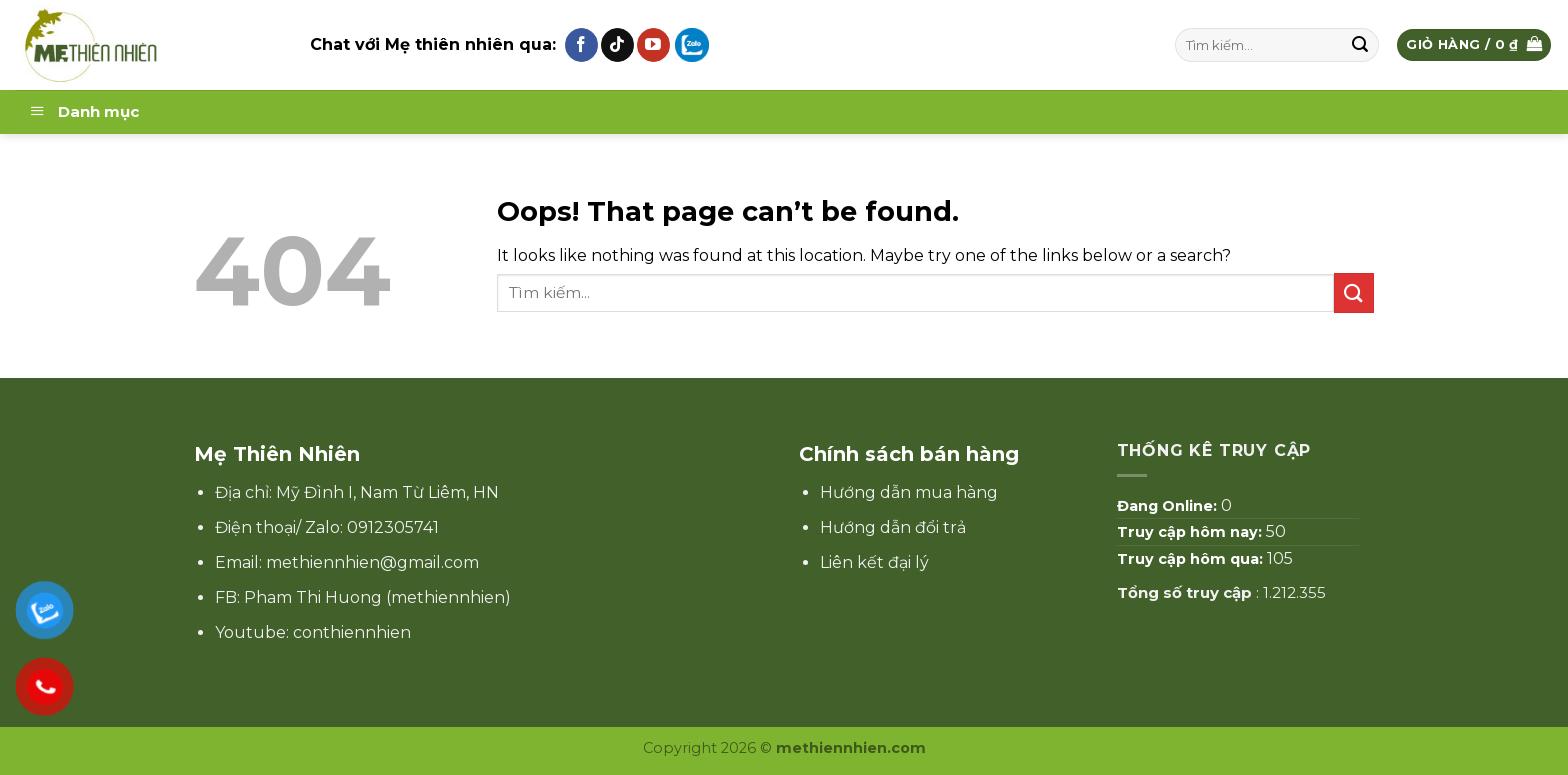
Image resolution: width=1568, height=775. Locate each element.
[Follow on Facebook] (581, 45)
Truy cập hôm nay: (1191, 532)
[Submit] (1361, 45)
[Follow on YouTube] (653, 45)
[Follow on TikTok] (617, 45)
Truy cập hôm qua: (1192, 559)
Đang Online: (1169, 506)
